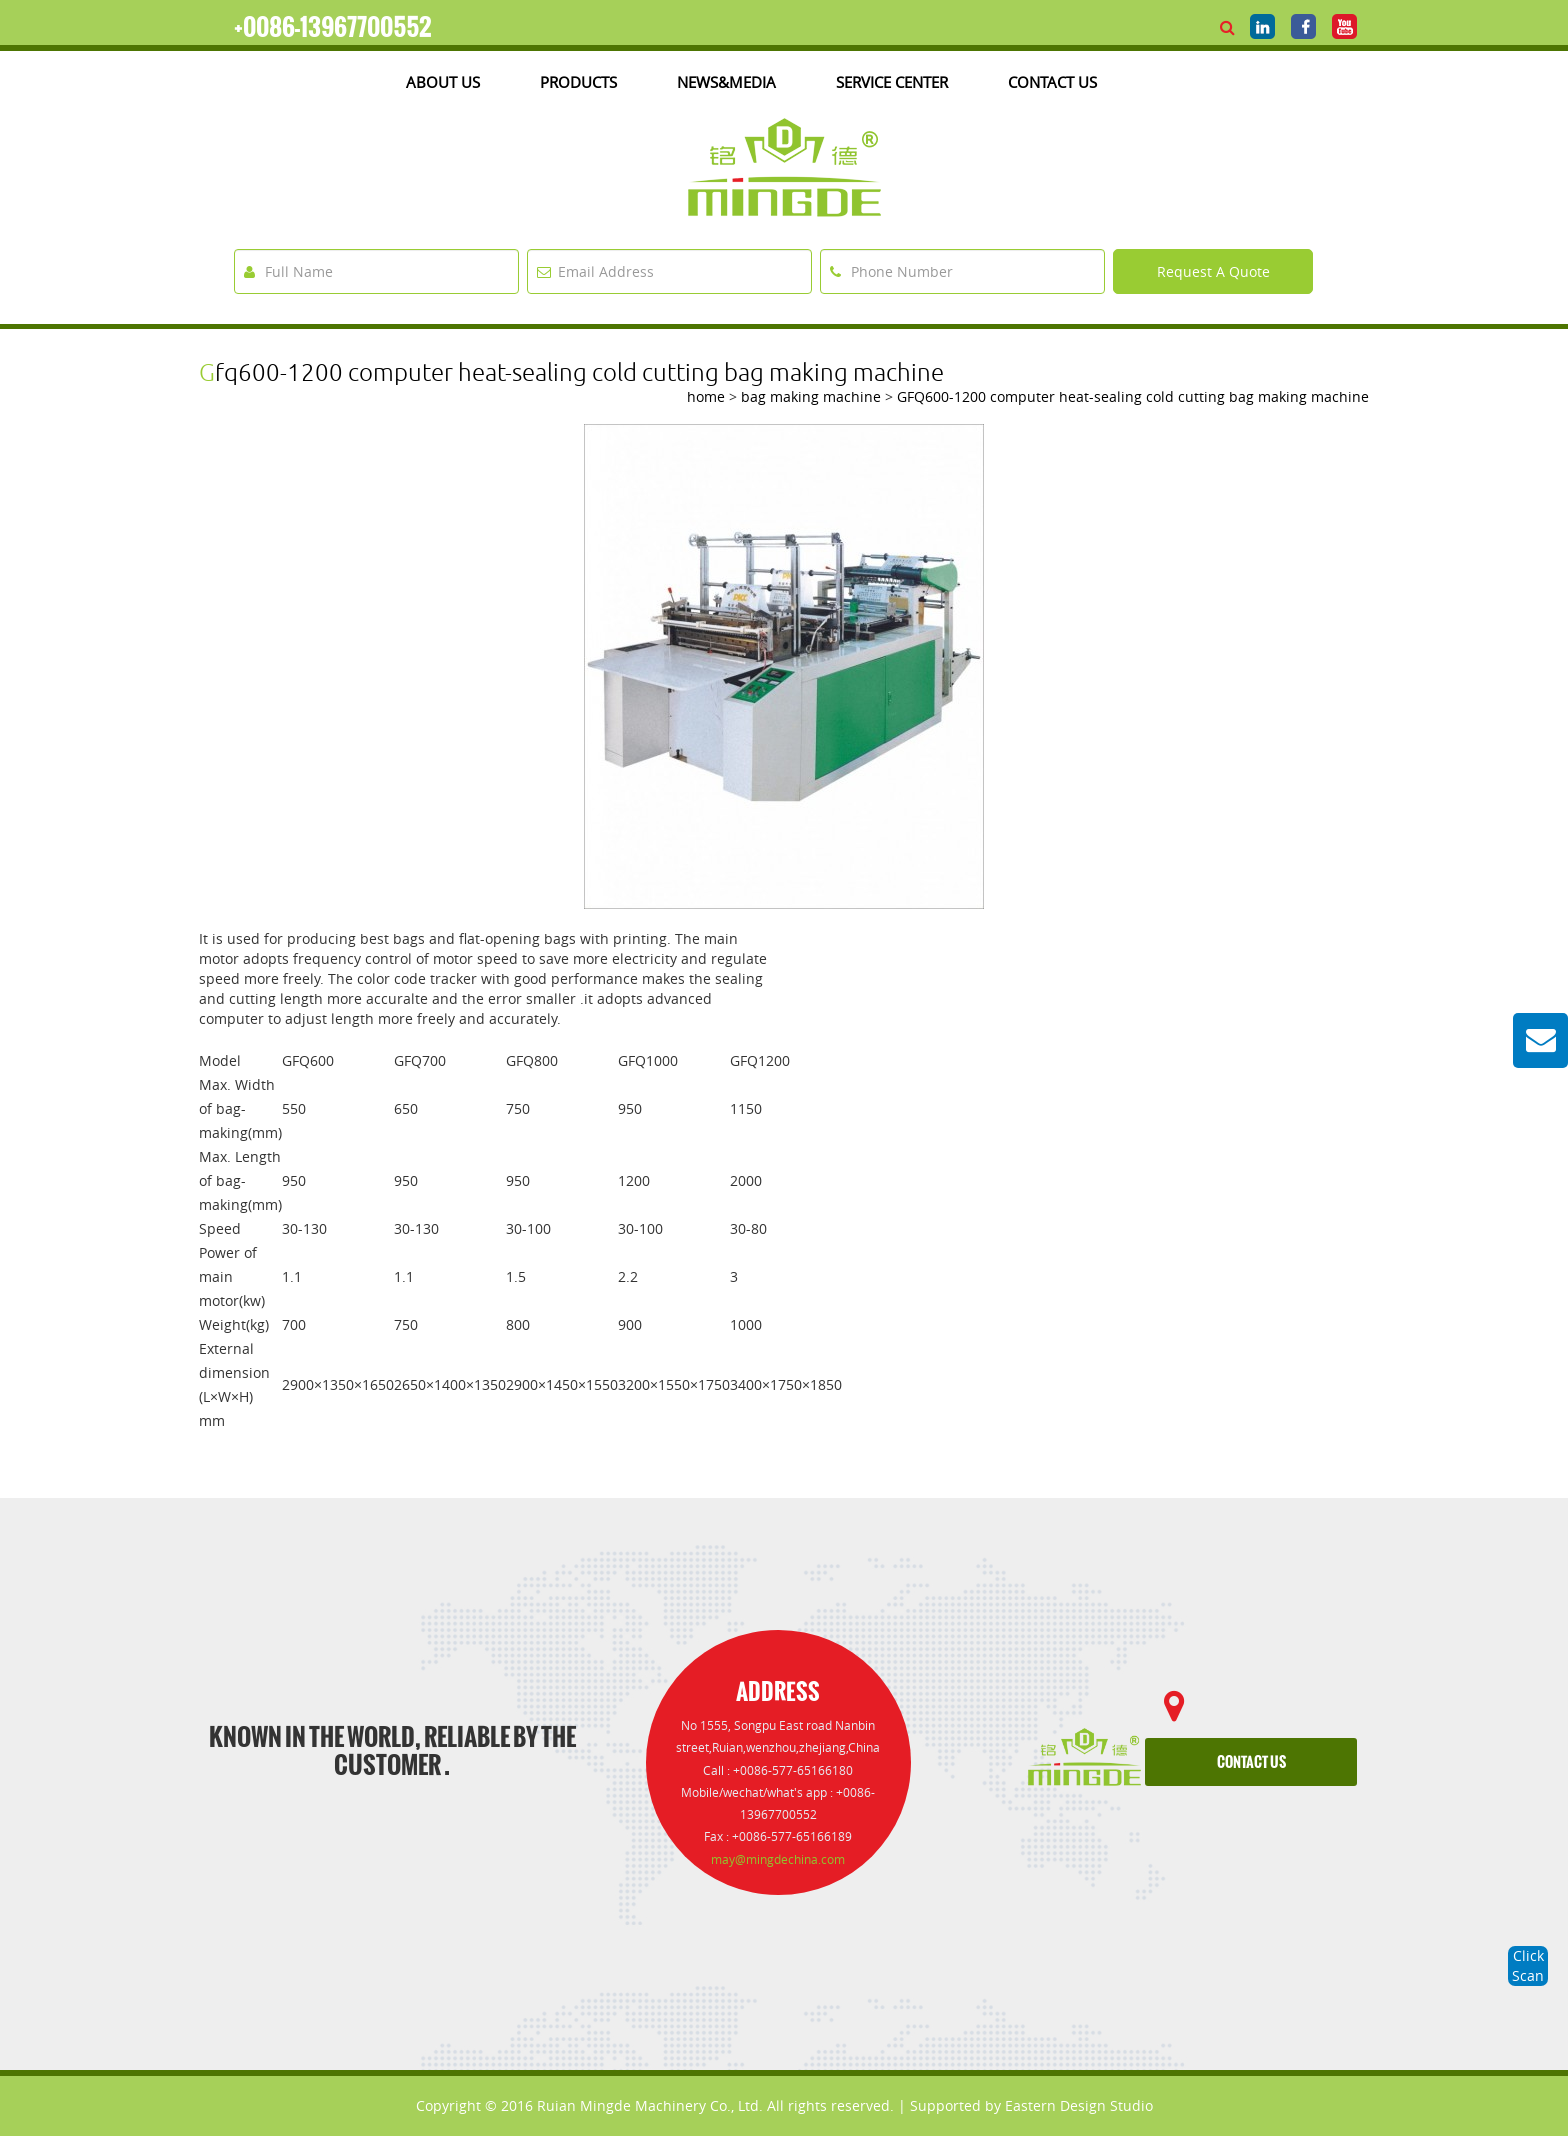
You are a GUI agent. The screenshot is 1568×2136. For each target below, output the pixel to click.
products (578, 82)
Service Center (892, 82)
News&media (726, 82)
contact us (1251, 1762)
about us (443, 82)
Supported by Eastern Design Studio (1031, 2105)
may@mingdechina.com (778, 1859)
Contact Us (1052, 82)
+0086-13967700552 (333, 27)
